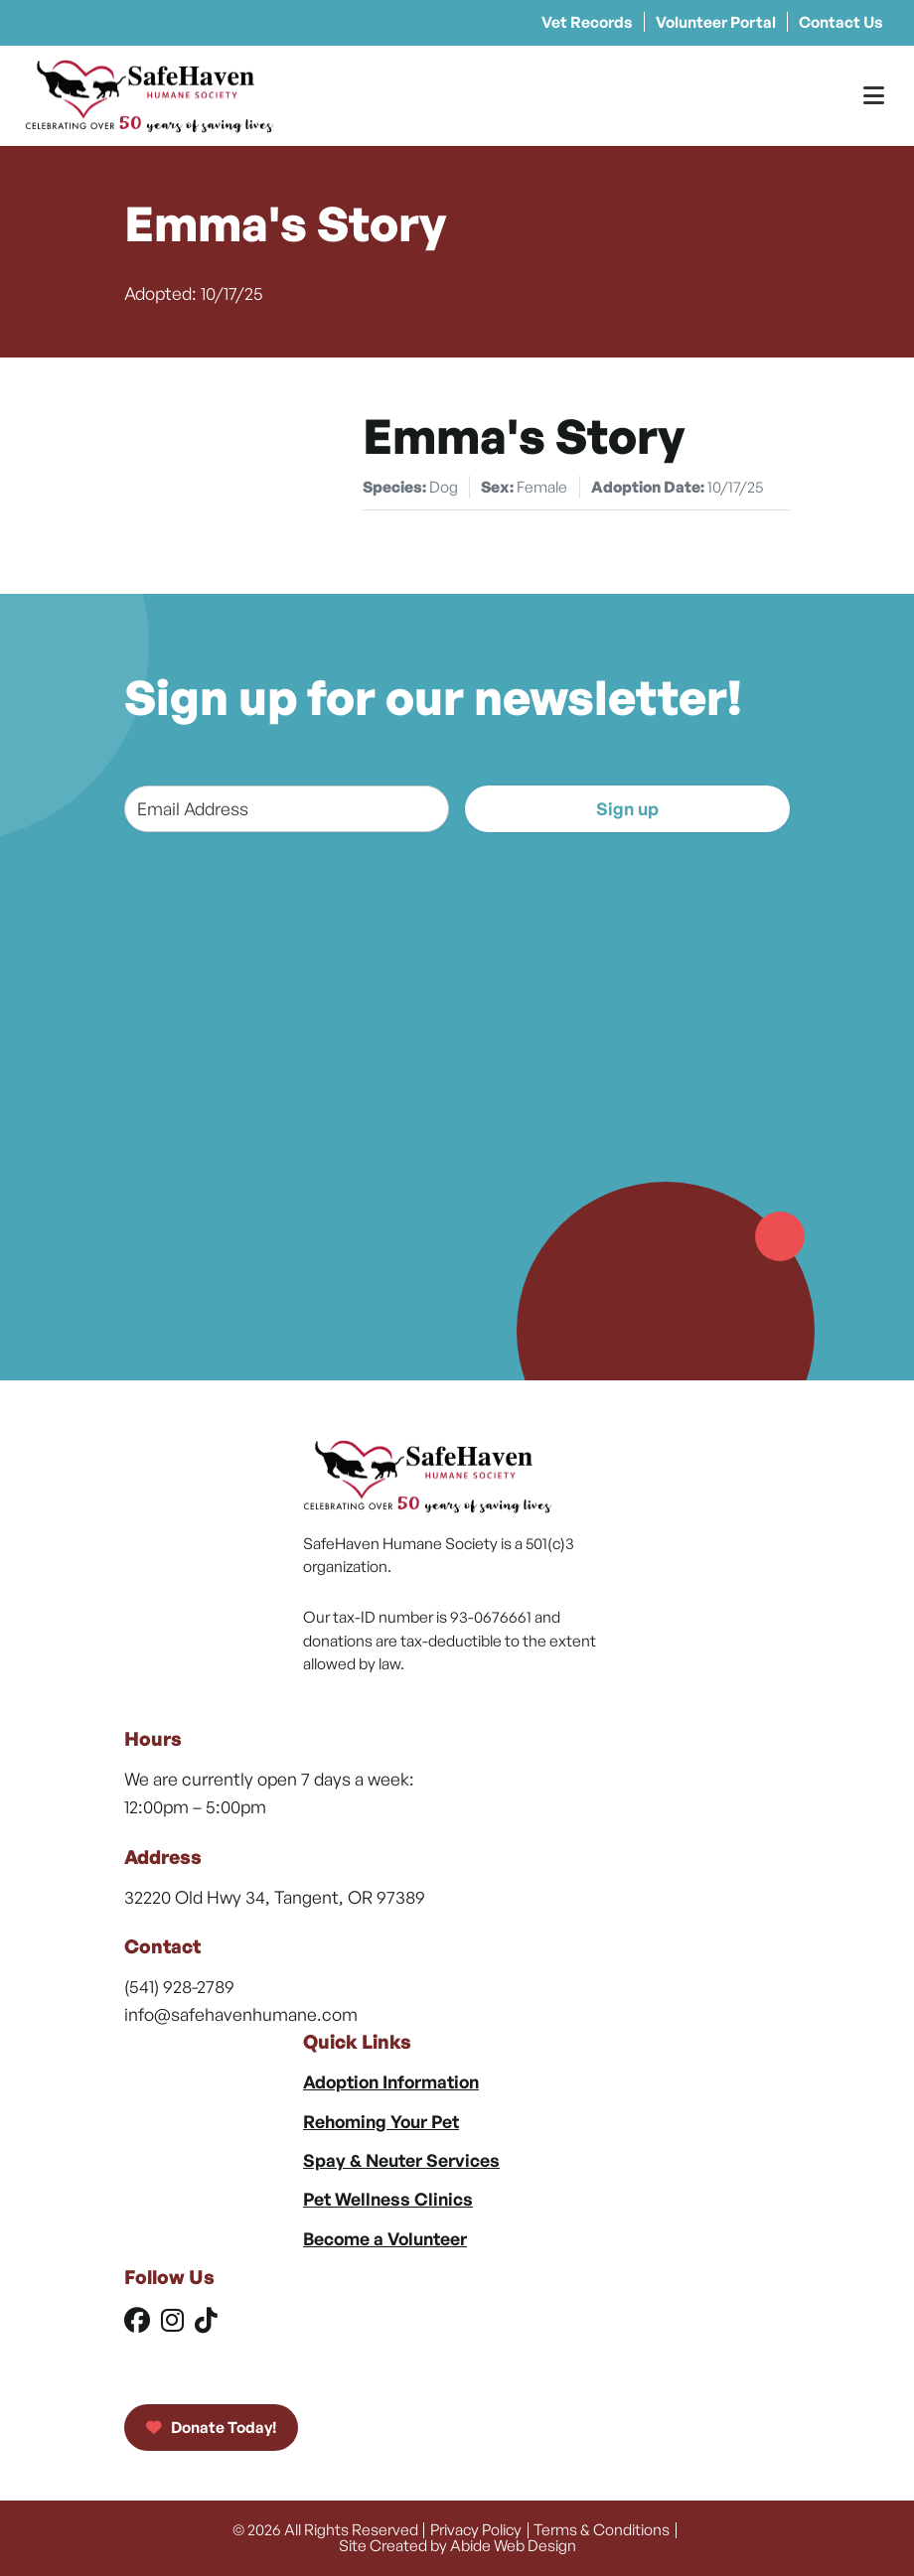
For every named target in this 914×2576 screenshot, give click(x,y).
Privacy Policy (476, 2529)
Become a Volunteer (385, 2238)
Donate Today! (211, 2427)
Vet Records (587, 22)
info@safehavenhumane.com (241, 2014)
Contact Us (841, 22)
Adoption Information (391, 2081)
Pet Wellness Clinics (388, 2199)
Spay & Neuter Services (401, 2160)
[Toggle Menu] (873, 95)
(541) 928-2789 (179, 1986)
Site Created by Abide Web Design (457, 2545)
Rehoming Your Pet (381, 2121)
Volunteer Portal (716, 22)
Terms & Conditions (601, 2529)
